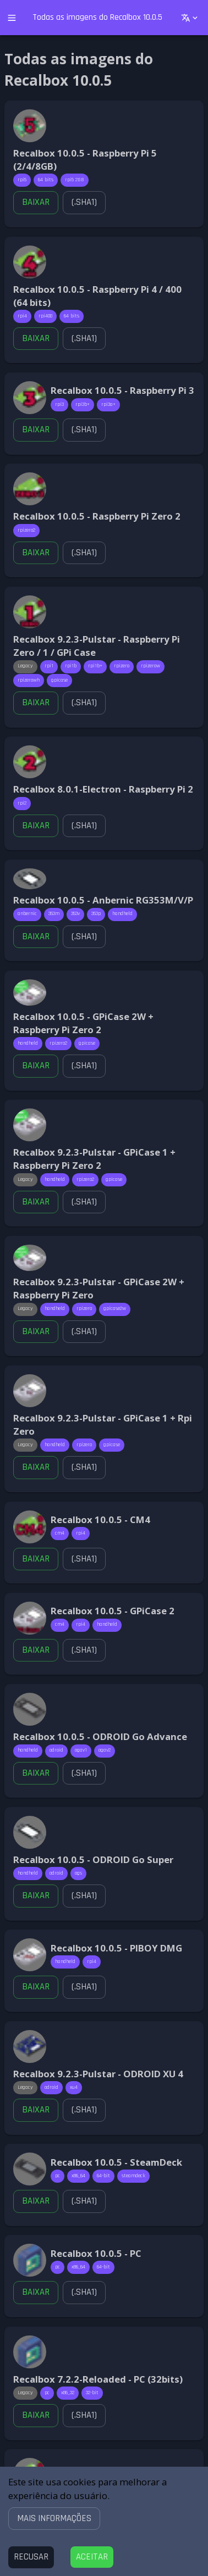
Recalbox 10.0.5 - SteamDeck (116, 2162)
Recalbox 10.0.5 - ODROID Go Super (93, 1859)
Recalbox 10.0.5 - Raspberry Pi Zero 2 (96, 516)
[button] (54, 2518)
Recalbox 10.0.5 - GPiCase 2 (112, 1610)
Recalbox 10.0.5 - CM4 (100, 1519)
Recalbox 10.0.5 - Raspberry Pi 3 (122, 390)
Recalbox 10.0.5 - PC (96, 2253)
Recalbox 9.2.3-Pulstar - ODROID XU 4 (98, 2073)
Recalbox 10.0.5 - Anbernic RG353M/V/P (103, 900)
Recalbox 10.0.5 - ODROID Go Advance (100, 1736)
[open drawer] (12, 18)
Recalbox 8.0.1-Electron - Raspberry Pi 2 (103, 789)
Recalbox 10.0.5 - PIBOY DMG (116, 1948)
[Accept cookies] (91, 2557)
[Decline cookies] (31, 2557)
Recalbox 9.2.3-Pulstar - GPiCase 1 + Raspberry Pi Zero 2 (94, 1159)
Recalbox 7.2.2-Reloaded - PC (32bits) (98, 2379)
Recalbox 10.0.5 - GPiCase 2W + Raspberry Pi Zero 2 (83, 1023)
